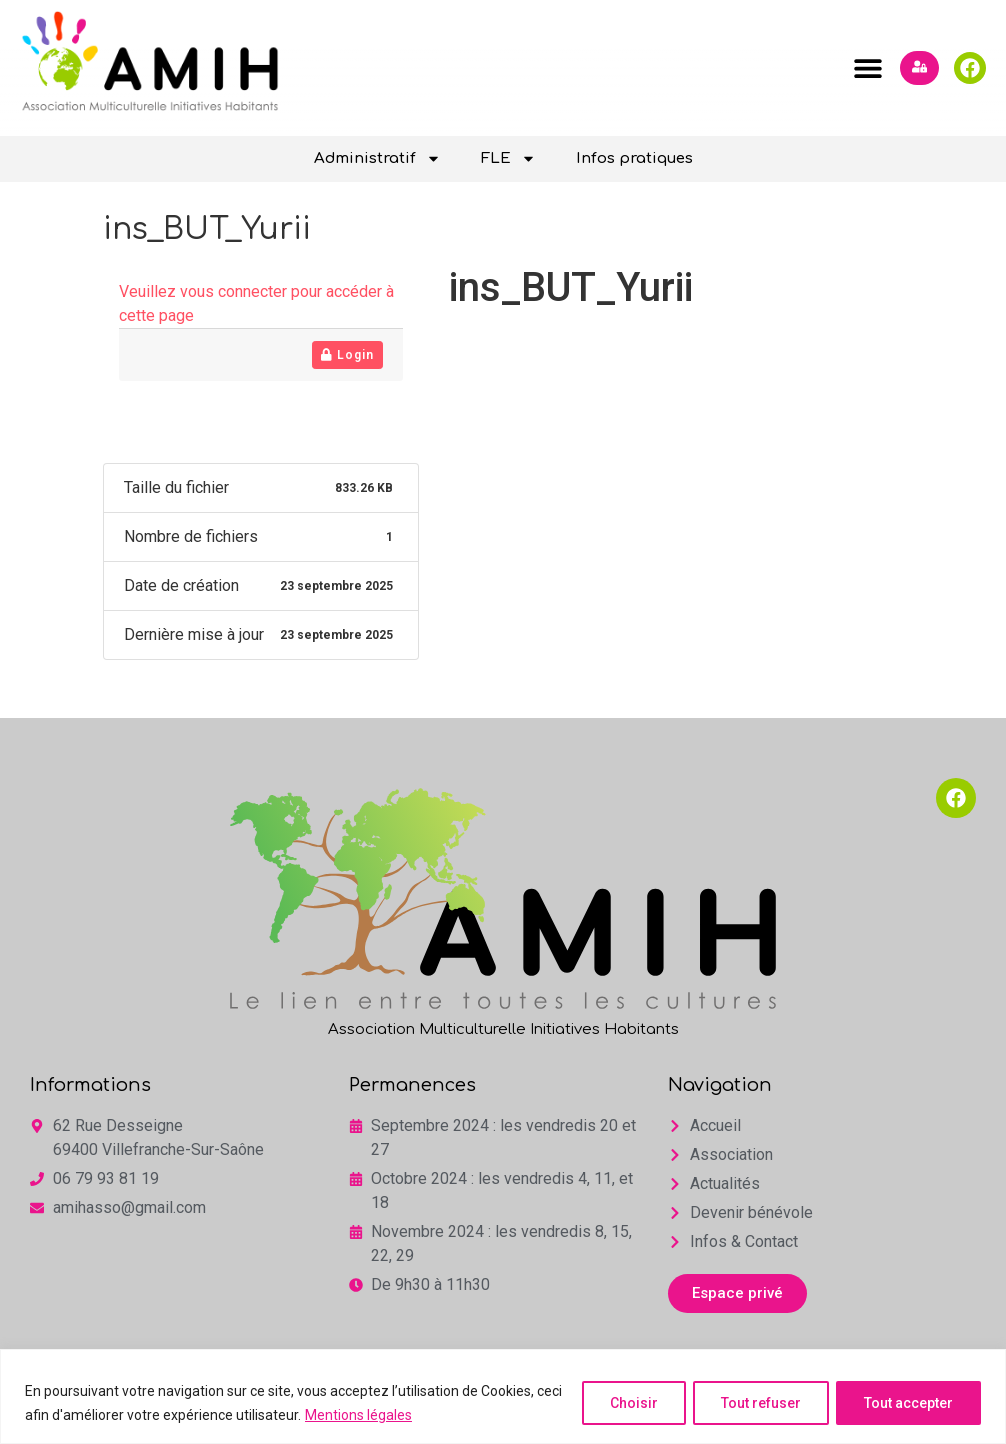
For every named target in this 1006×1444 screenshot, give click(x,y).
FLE (508, 158)
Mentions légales (386, 1415)
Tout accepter (907, 1403)
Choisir (627, 1403)
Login (347, 355)
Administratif (377, 158)
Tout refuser (757, 1403)
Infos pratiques (634, 158)
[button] (867, 67)
